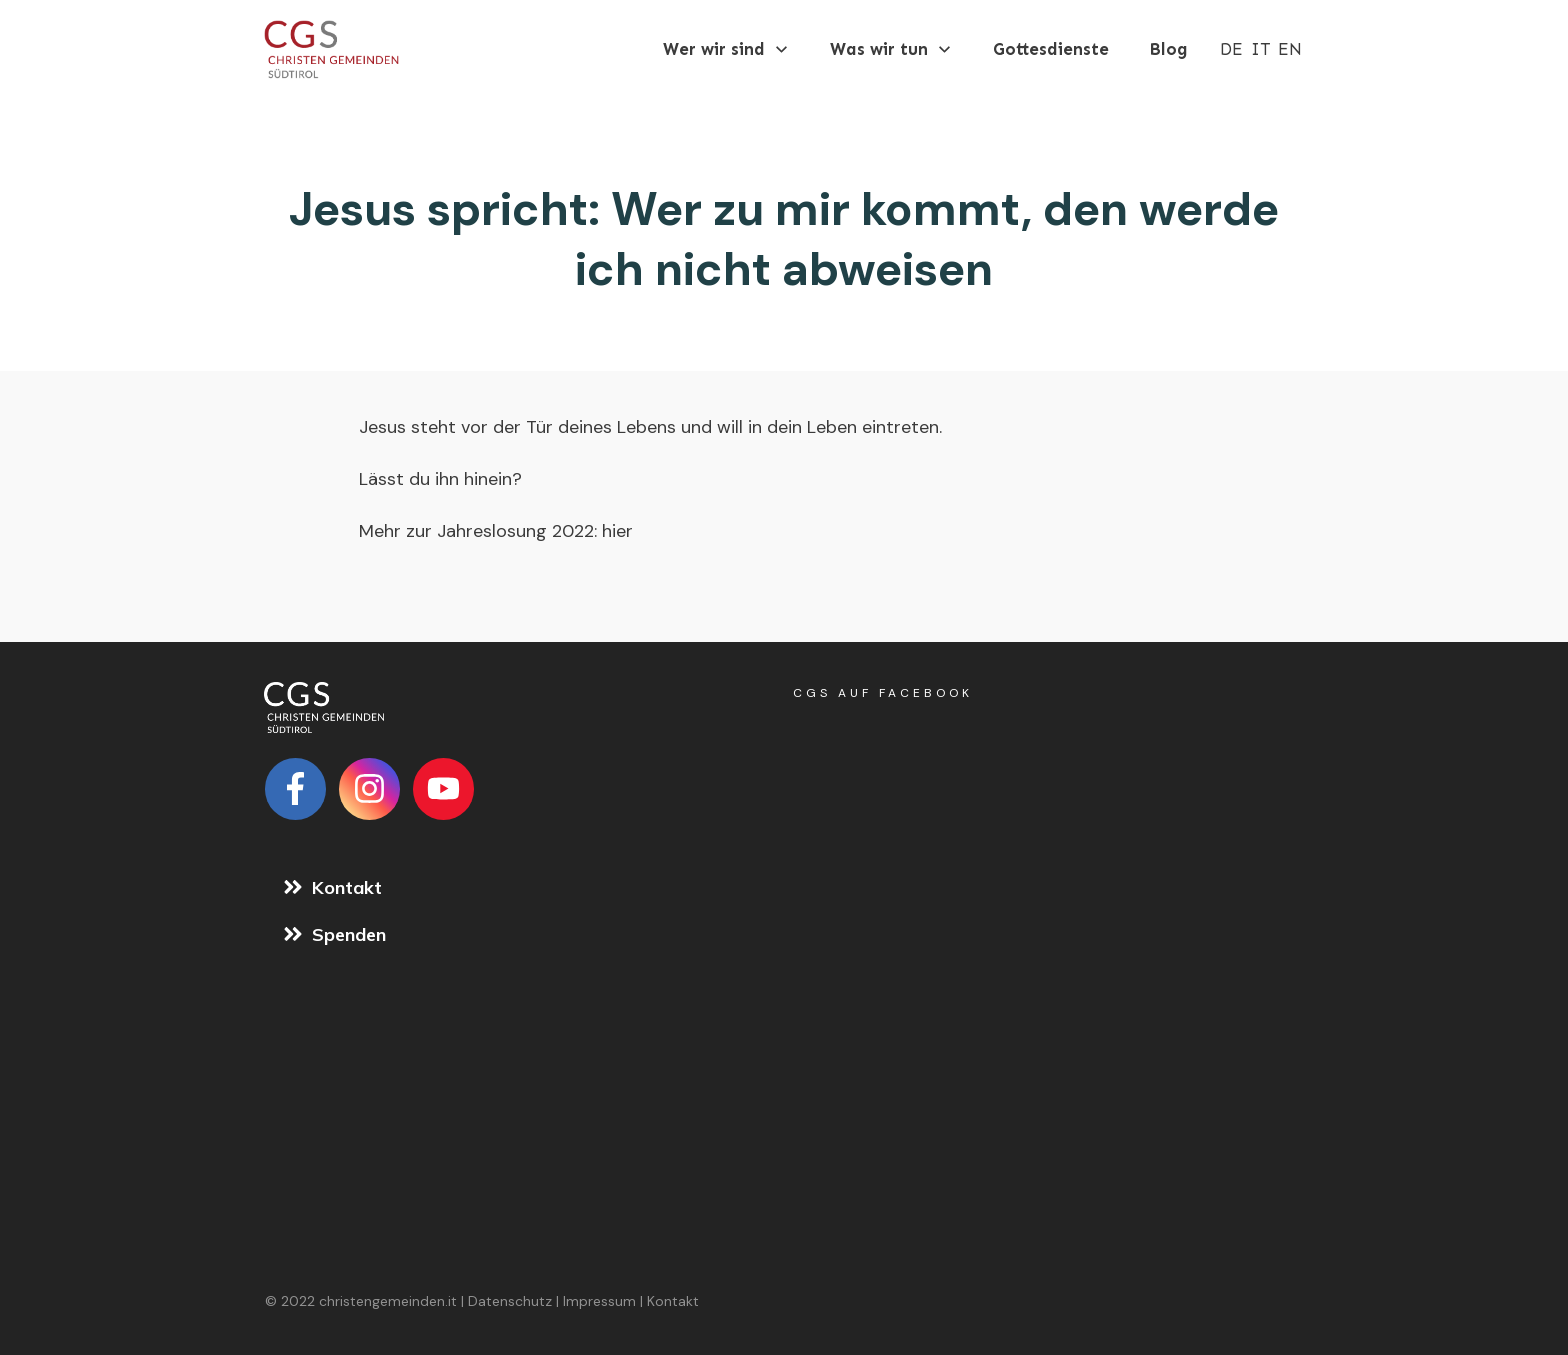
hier (615, 531)
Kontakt (673, 1301)
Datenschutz (510, 1301)
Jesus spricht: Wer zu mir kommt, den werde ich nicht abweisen (784, 239)
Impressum (599, 1301)
